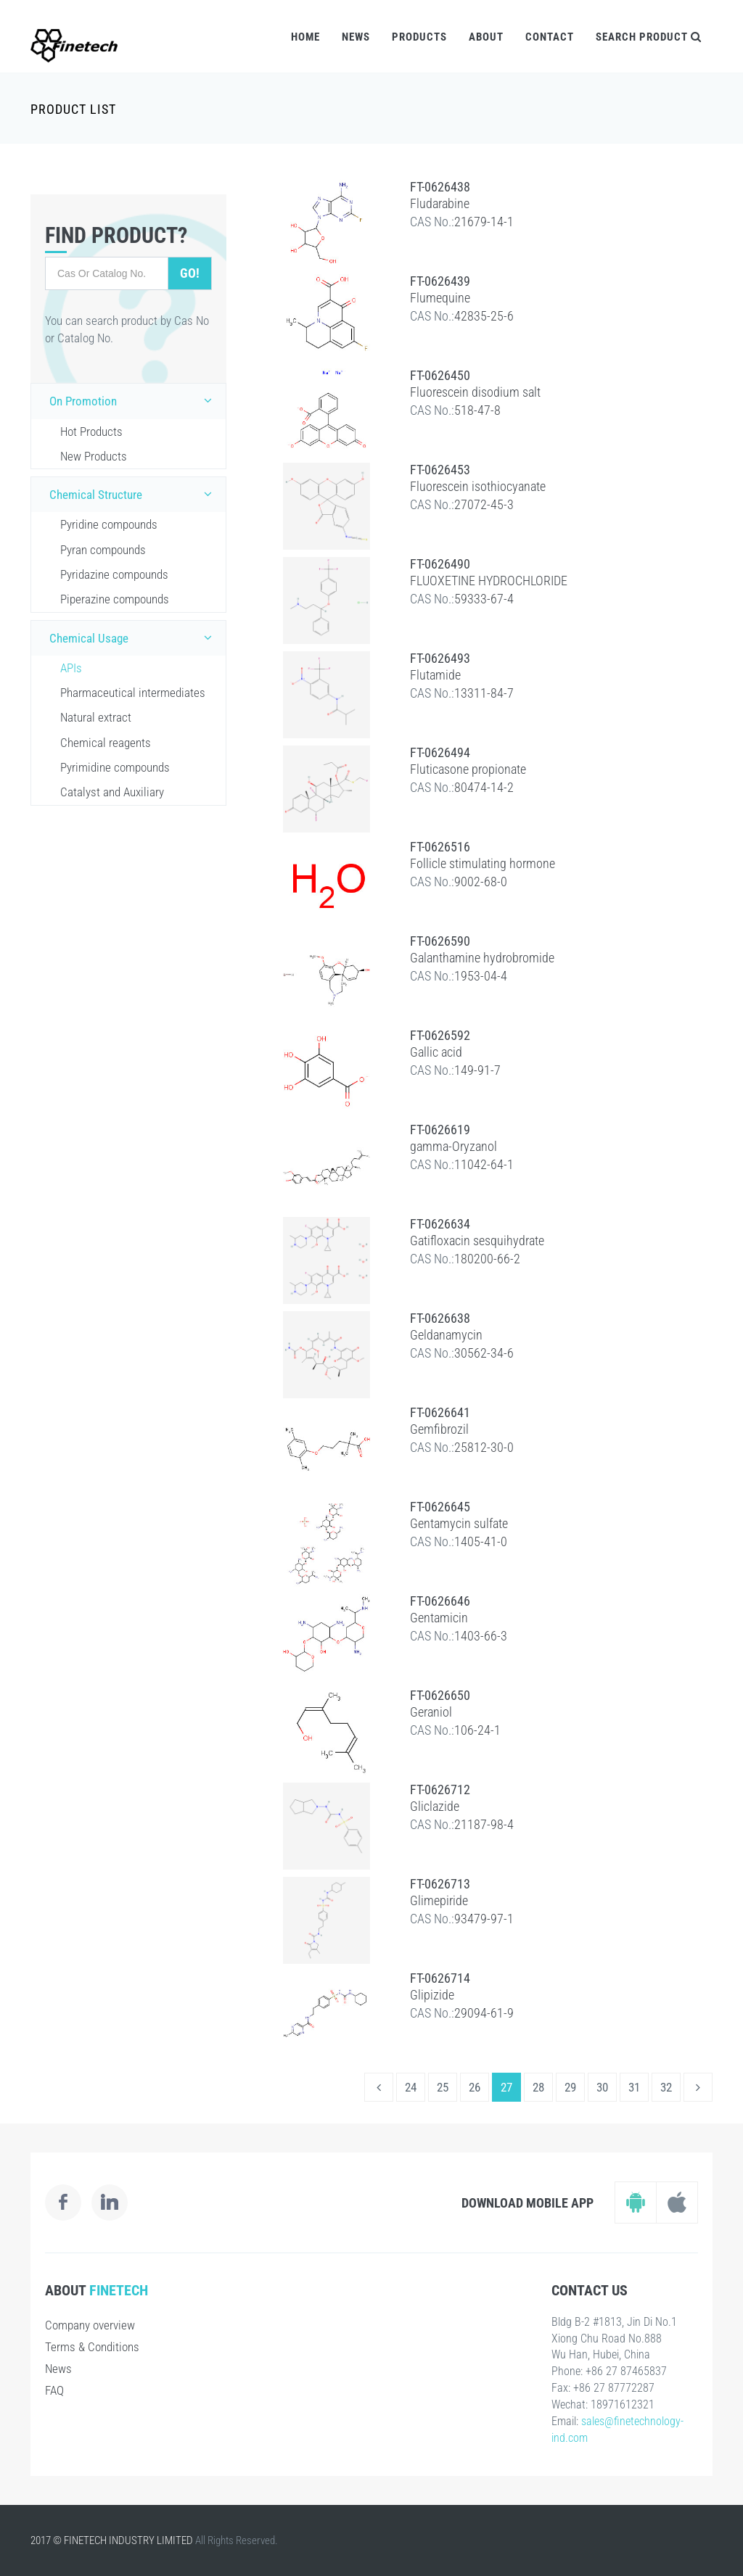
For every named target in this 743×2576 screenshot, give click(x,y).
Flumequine (440, 297)
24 (410, 2087)
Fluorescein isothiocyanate (478, 486)
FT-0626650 (440, 1695)
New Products (93, 456)
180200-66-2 (487, 1258)
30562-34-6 (484, 1353)
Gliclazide (434, 1806)
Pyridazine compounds (114, 574)
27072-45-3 (484, 504)
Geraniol (431, 1712)
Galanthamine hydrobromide (482, 957)
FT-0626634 (440, 1223)
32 (666, 2087)
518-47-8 (477, 410)
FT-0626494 (440, 752)
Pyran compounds (103, 549)
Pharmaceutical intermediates (132, 692)
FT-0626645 (440, 1506)
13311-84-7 (484, 693)
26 (474, 2087)
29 (570, 2087)
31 (634, 2087)
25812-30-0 (484, 1447)
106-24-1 (477, 1730)
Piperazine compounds (114, 599)
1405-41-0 (480, 1541)
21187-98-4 (484, 1824)
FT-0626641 (440, 1412)
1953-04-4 (480, 975)
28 (538, 2087)
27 (506, 2087)
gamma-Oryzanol (453, 1146)
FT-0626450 (440, 375)
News (356, 37)
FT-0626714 (440, 1978)
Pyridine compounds (108, 524)
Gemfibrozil (439, 1429)
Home (305, 37)
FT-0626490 (440, 563)
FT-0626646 (440, 1601)
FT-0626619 (440, 1129)
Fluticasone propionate (468, 769)
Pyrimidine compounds (115, 767)
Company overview (90, 2325)
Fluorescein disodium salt (475, 392)
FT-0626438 (440, 186)
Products (419, 37)
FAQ (54, 2390)
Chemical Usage (133, 637)
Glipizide (432, 1994)
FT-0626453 (440, 469)
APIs (71, 668)
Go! (190, 273)
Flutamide (435, 674)
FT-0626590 (440, 941)
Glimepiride (439, 1900)
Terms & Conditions (92, 2347)
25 (442, 2087)
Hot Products (91, 431)
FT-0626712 (440, 1789)
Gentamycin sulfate (459, 1523)
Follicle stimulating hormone (482, 863)
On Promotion (133, 400)
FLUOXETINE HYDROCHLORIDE (488, 580)
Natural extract (95, 717)
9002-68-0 (480, 881)
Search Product (649, 37)
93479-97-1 (484, 1918)
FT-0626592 (440, 1035)
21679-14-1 (484, 221)
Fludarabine (439, 203)
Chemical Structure (133, 494)
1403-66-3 (480, 1635)
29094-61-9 (484, 2012)
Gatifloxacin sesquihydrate (477, 1240)
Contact (549, 37)
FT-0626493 (440, 658)
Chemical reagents (105, 742)
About (486, 37)
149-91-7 (477, 1070)
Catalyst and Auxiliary (112, 792)
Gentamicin (439, 1617)
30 (602, 2087)
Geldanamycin (446, 1334)
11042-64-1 (484, 1164)
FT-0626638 (440, 1318)
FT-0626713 (440, 1883)
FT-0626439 (440, 281)
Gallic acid (436, 1052)
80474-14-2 (484, 787)
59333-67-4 (484, 598)
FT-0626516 (440, 846)
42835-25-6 (484, 315)
